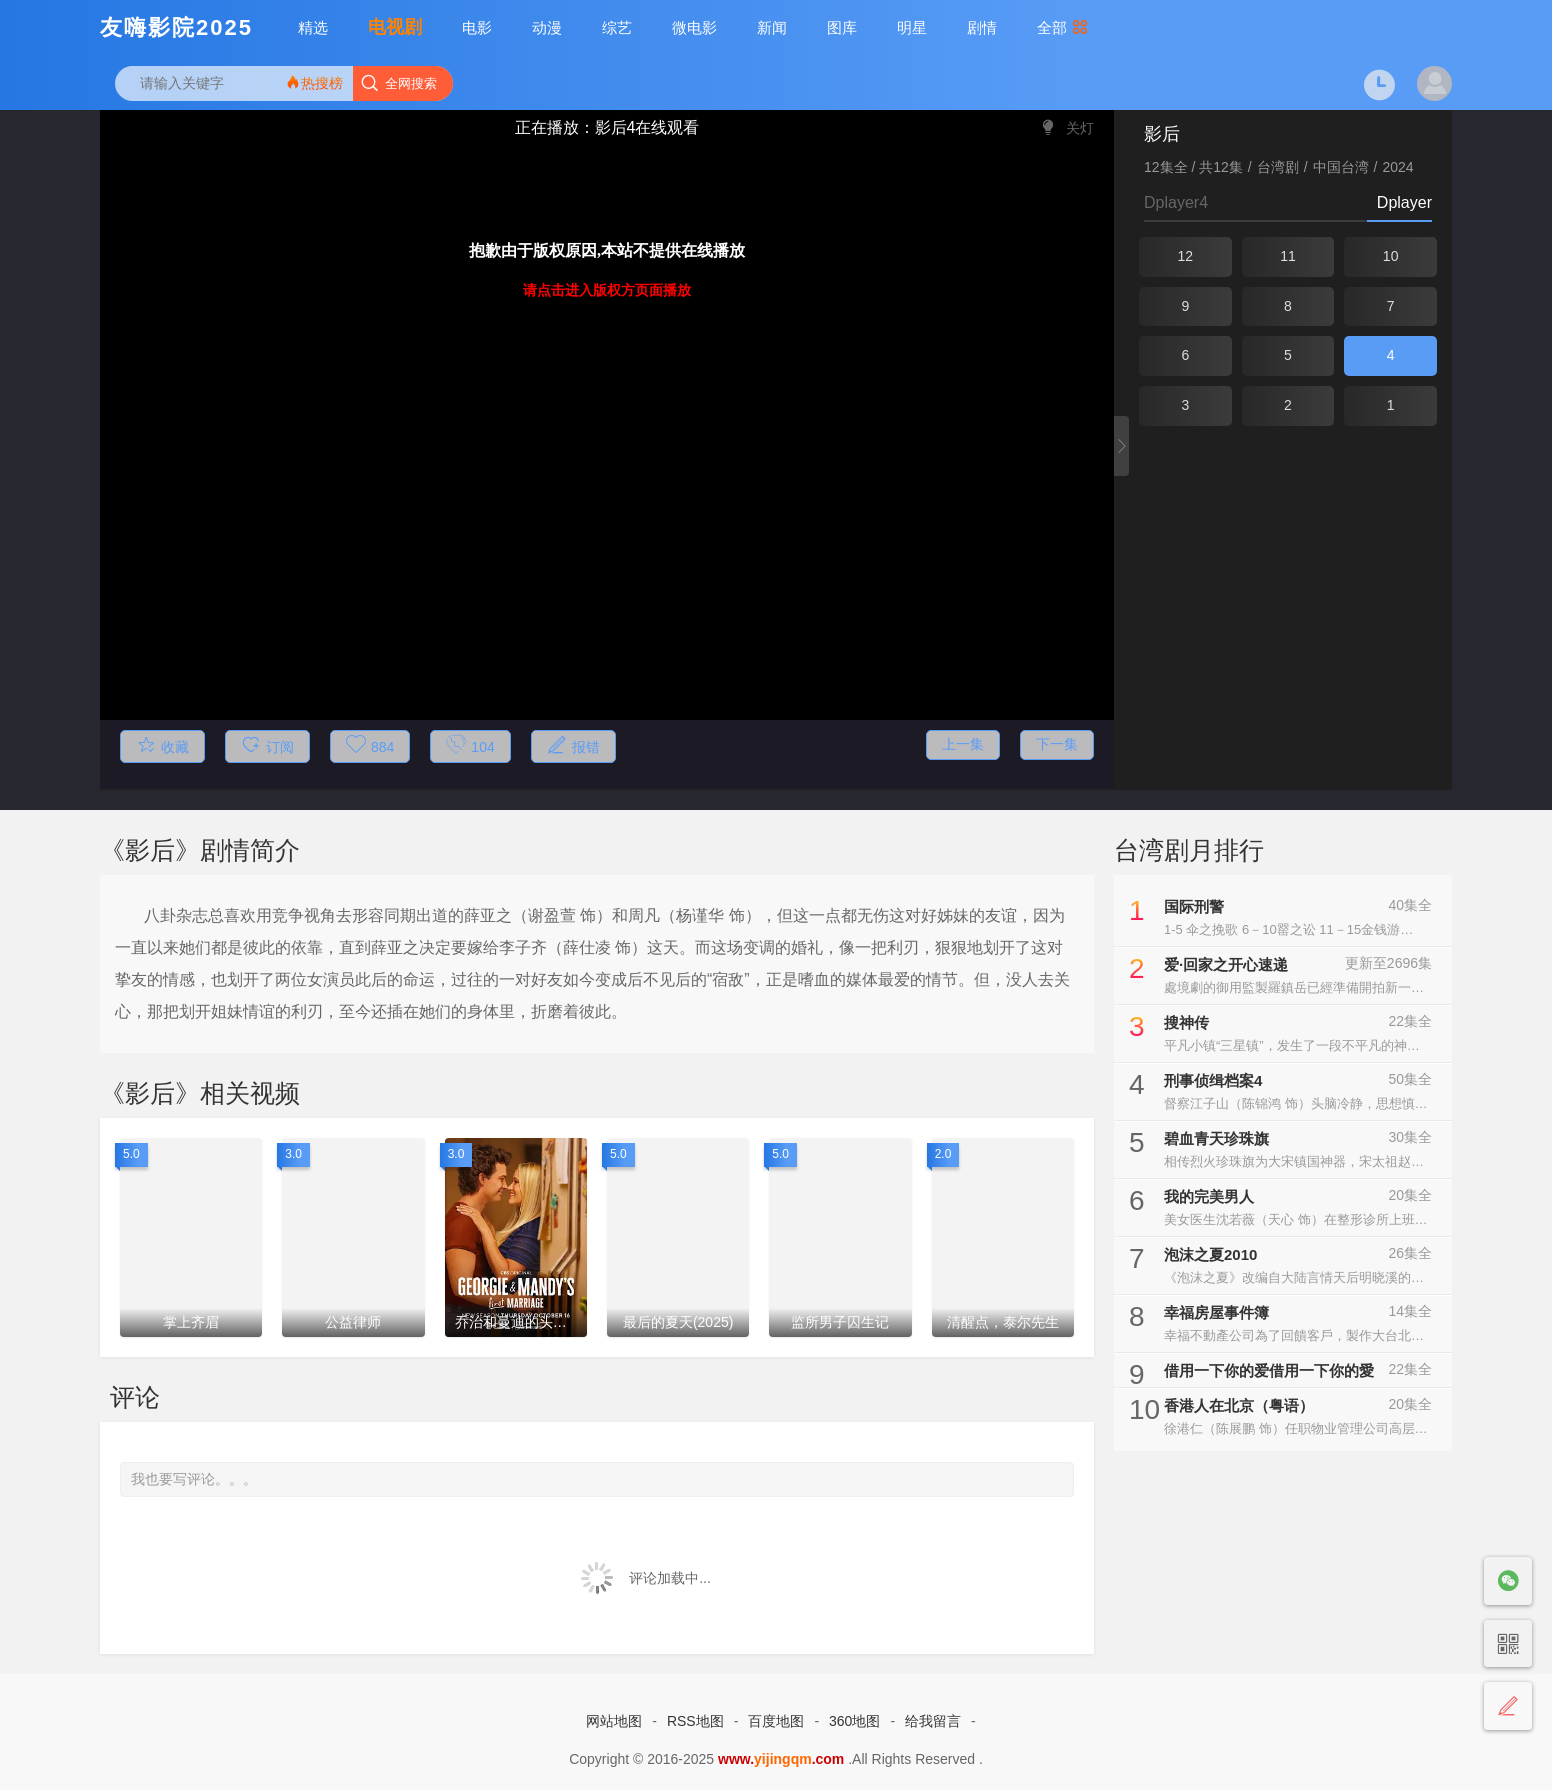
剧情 (982, 27)
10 (1391, 256)
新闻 (772, 27)
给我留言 (933, 1721)
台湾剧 (1278, 167)
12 (1186, 256)
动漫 (547, 27)
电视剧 (395, 27)
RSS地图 (695, 1721)
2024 (1398, 167)
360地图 (854, 1721)
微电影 (694, 27)
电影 (477, 27)
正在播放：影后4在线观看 (607, 127)
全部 (1062, 27)
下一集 (1057, 744)
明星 (912, 27)
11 (1288, 256)
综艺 (617, 27)
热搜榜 (314, 82)
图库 (842, 27)
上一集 (963, 744)
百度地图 (776, 1721)
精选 (313, 27)
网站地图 (614, 1721)
